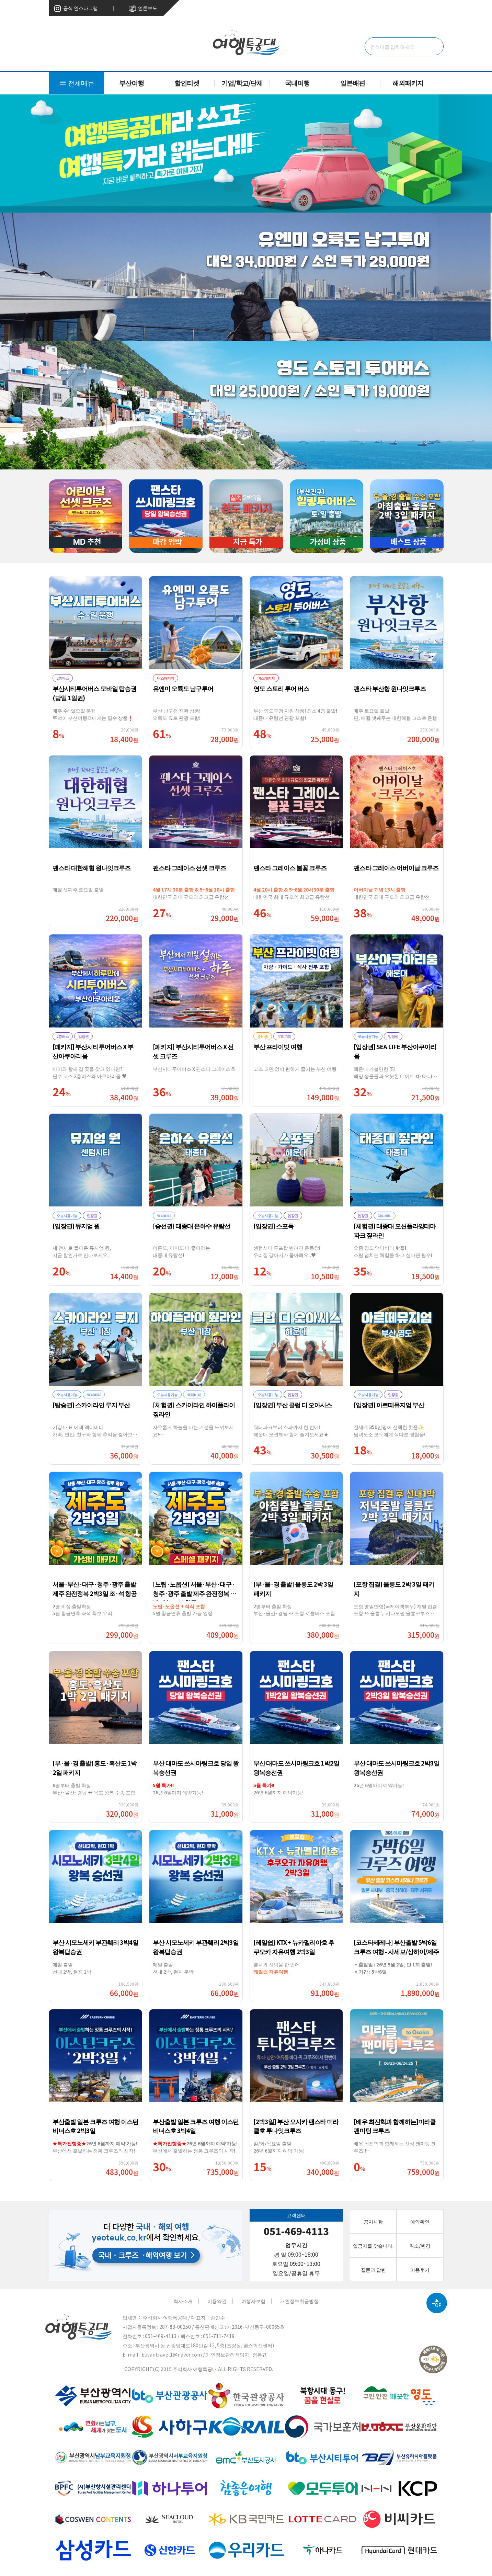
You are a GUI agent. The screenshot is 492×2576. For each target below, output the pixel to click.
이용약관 (217, 2300)
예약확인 (420, 2221)
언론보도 (143, 8)
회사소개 (183, 2300)
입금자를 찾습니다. (373, 2245)
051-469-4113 (296, 2231)
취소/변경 (433, 7)
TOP (437, 2302)
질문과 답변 (373, 2269)
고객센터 (404, 7)
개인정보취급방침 (299, 2300)
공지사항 (373, 2221)
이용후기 (420, 2269)
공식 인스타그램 (76, 8)
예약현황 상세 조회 (365, 7)
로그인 (329, 7)
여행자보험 (253, 2300)
